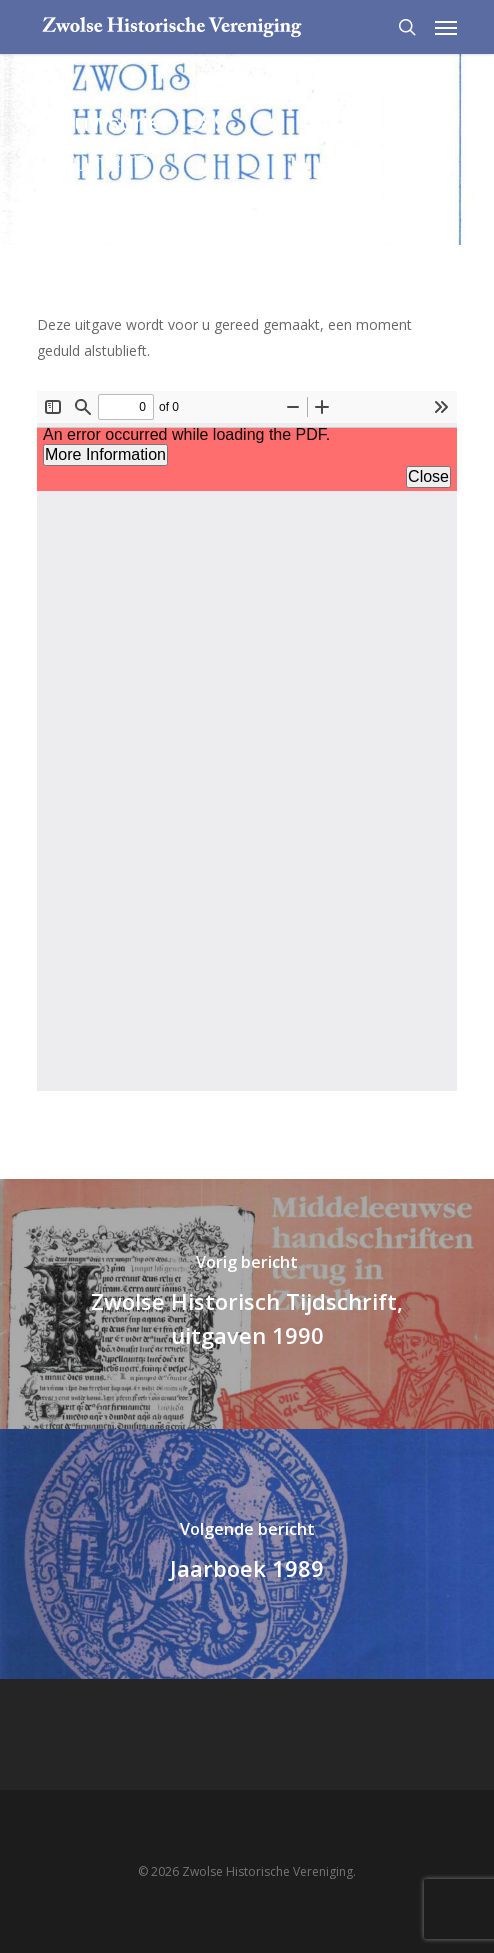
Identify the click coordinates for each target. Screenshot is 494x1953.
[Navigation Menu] (446, 27)
